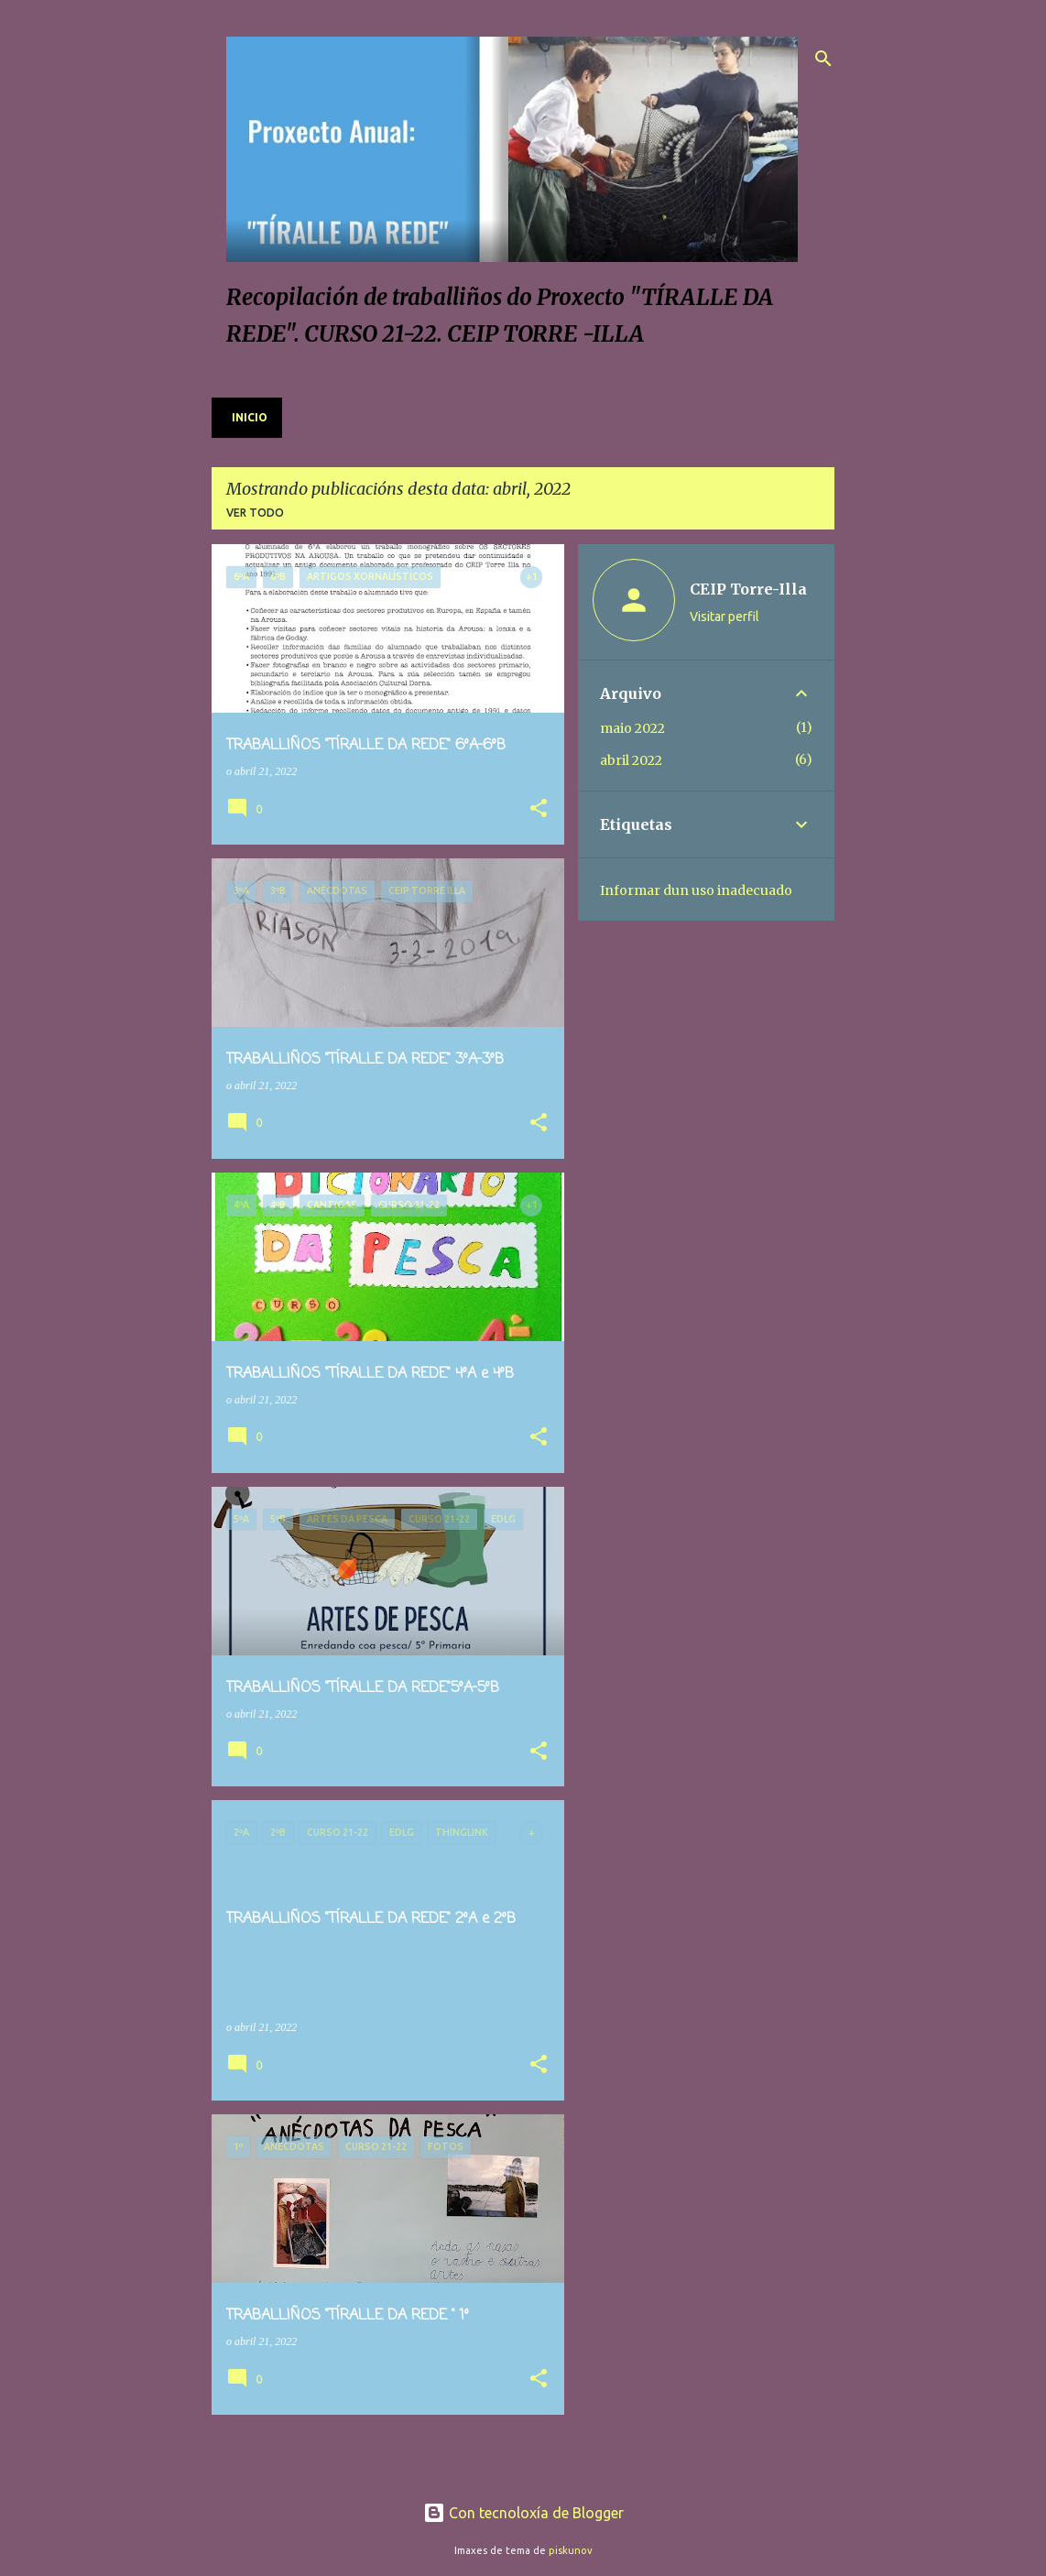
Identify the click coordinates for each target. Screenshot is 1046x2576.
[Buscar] (823, 59)
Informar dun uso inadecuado (696, 890)
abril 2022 (631, 760)
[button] (539, 810)
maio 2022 (632, 728)
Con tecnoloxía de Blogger (523, 2513)
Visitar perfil (724, 616)
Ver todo (255, 512)
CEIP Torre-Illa (748, 589)
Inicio (249, 417)
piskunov (571, 2550)
